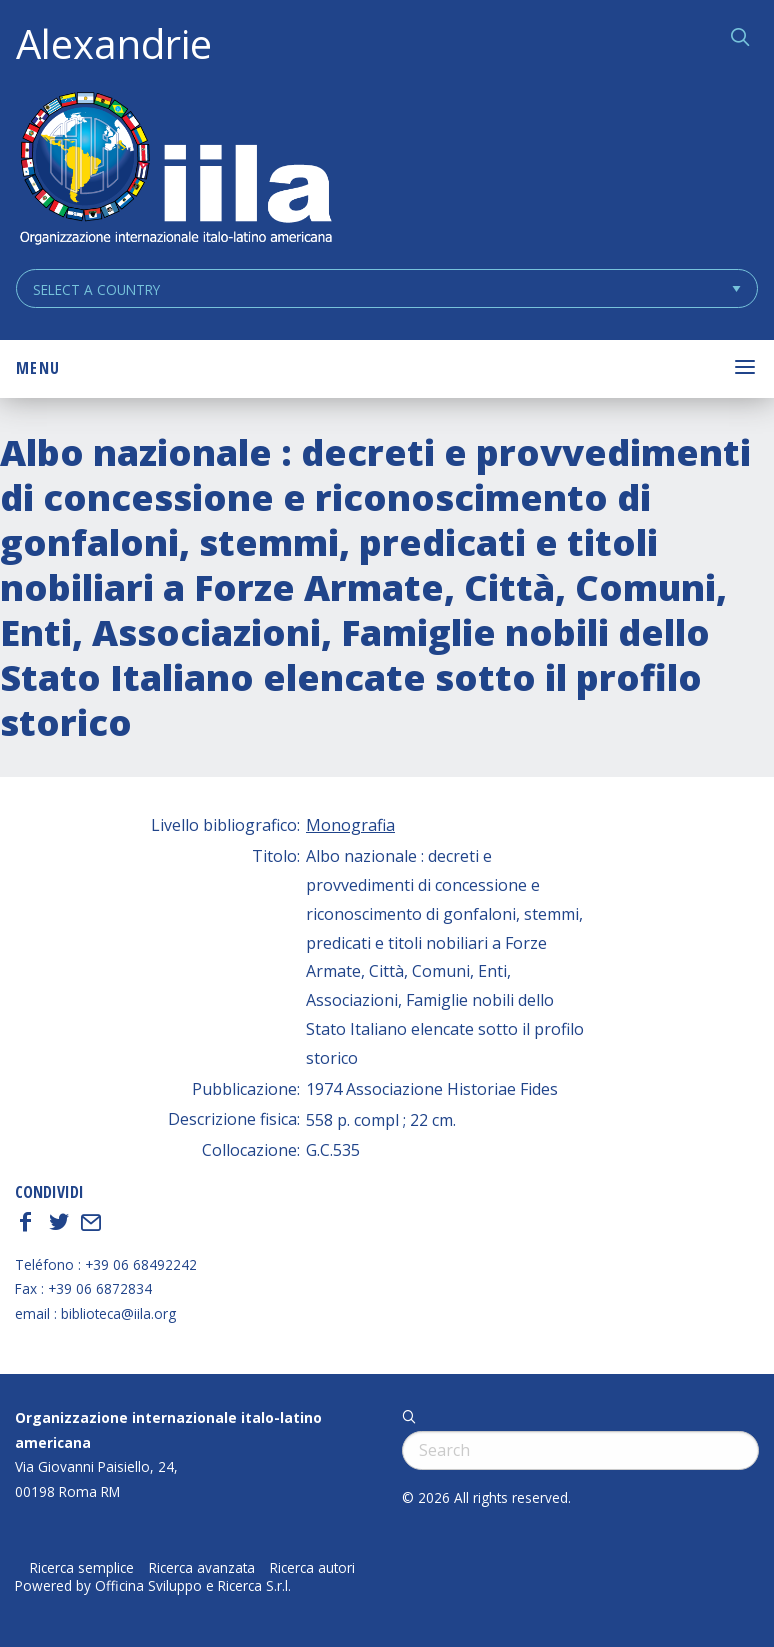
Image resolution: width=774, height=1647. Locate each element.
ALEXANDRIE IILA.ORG (175, 170)
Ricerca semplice (82, 1568)
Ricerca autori (312, 1568)
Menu (38, 368)
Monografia (350, 825)
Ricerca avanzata (202, 1568)
